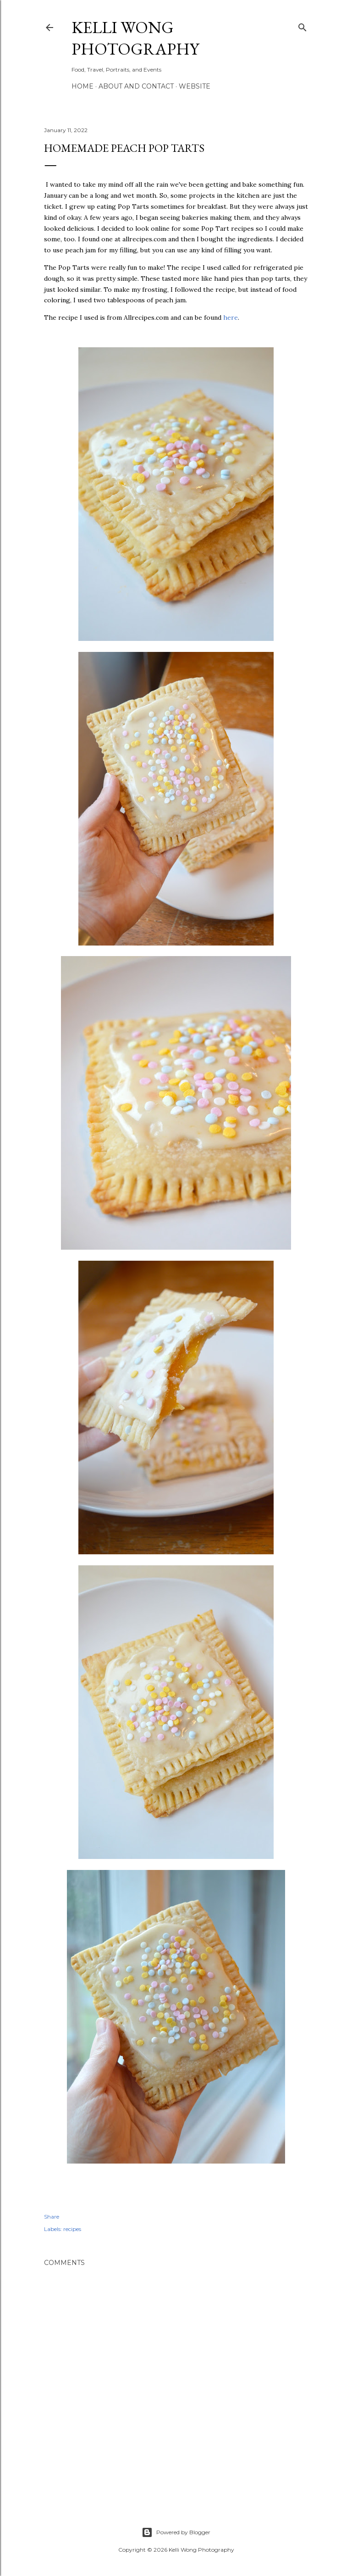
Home (83, 86)
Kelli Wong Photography (135, 38)
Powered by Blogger (176, 2532)
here (230, 317)
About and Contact (136, 86)
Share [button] (51, 2216)
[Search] (302, 25)
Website (194, 86)
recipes (72, 2228)
